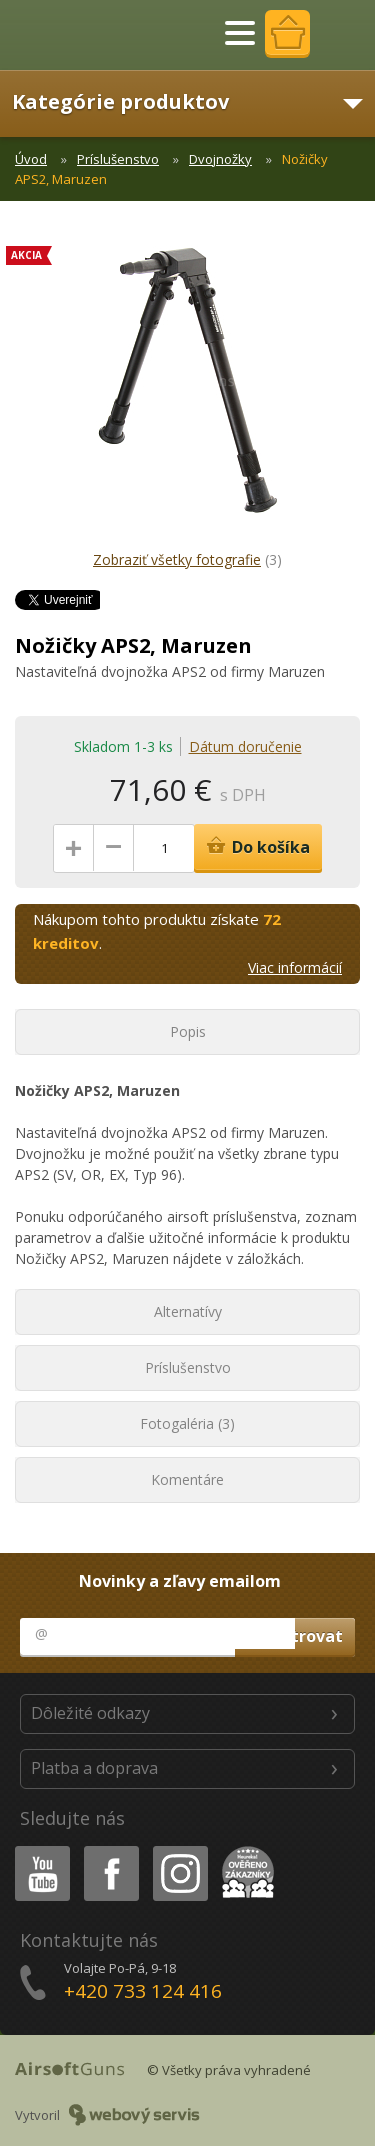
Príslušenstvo (118, 159)
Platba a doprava (94, 1768)
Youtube (36, 1849)
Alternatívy (188, 1311)
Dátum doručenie (245, 746)
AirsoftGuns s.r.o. (85, 35)
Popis (188, 1031)
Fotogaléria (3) (187, 1423)
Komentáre (187, 1479)
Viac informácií (295, 967)
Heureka (244, 1849)
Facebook (109, 1849)
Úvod (31, 159)
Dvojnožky (220, 159)
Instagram (179, 1849)
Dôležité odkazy (90, 1713)
